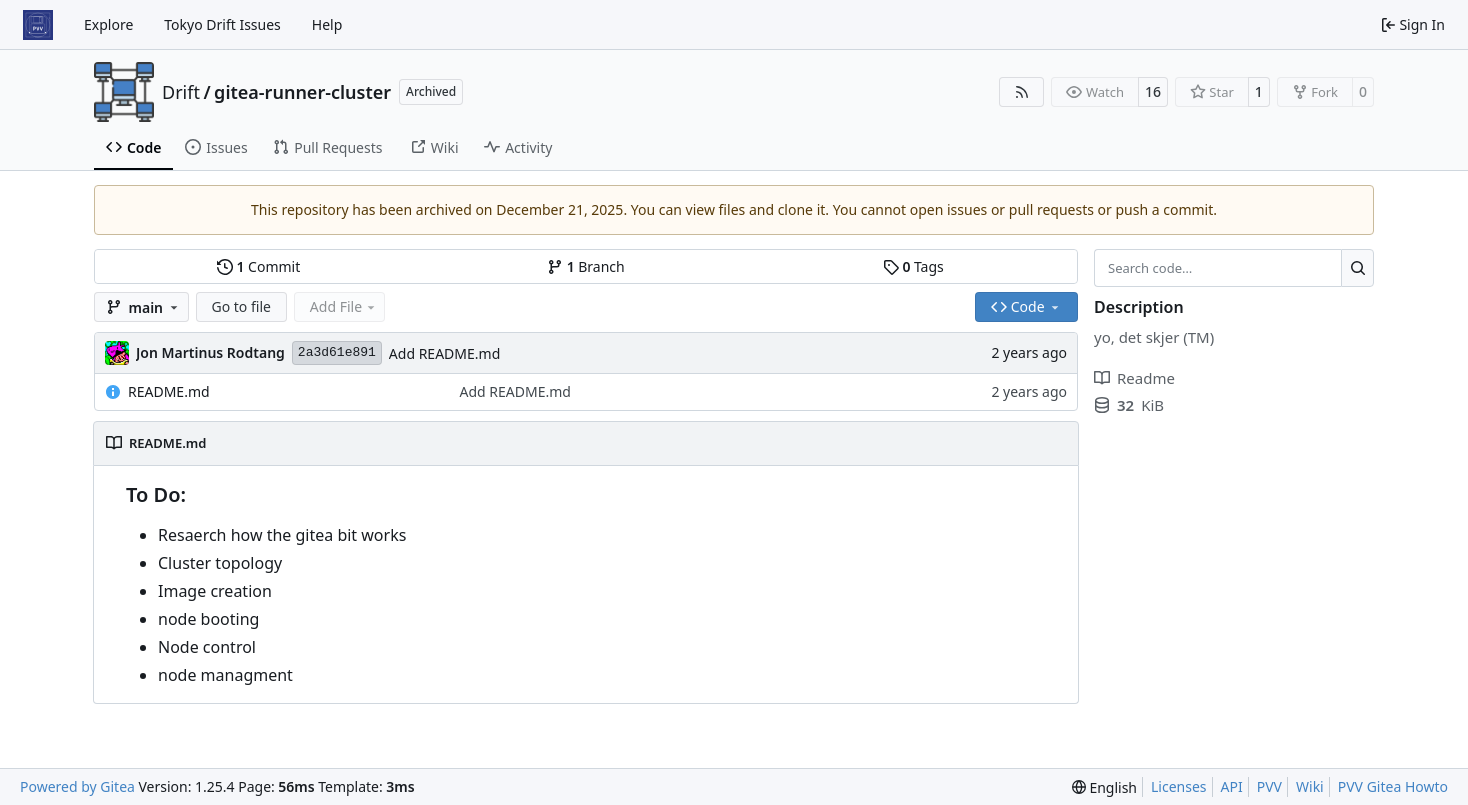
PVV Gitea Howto (1393, 786)
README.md (169, 391)
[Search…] (1357, 268)
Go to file (241, 306)
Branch (586, 266)
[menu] (1104, 787)
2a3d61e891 (337, 352)
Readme (1134, 378)
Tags (913, 266)
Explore (108, 24)
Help (327, 24)
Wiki (1310, 786)
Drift (181, 92)
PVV (1269, 786)
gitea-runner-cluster (302, 92)
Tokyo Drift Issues (222, 24)
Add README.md (444, 353)
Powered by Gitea (77, 786)
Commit (258, 266)
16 (1153, 91)
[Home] (38, 25)
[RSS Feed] (1022, 92)
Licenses (1179, 786)
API (1232, 786)
